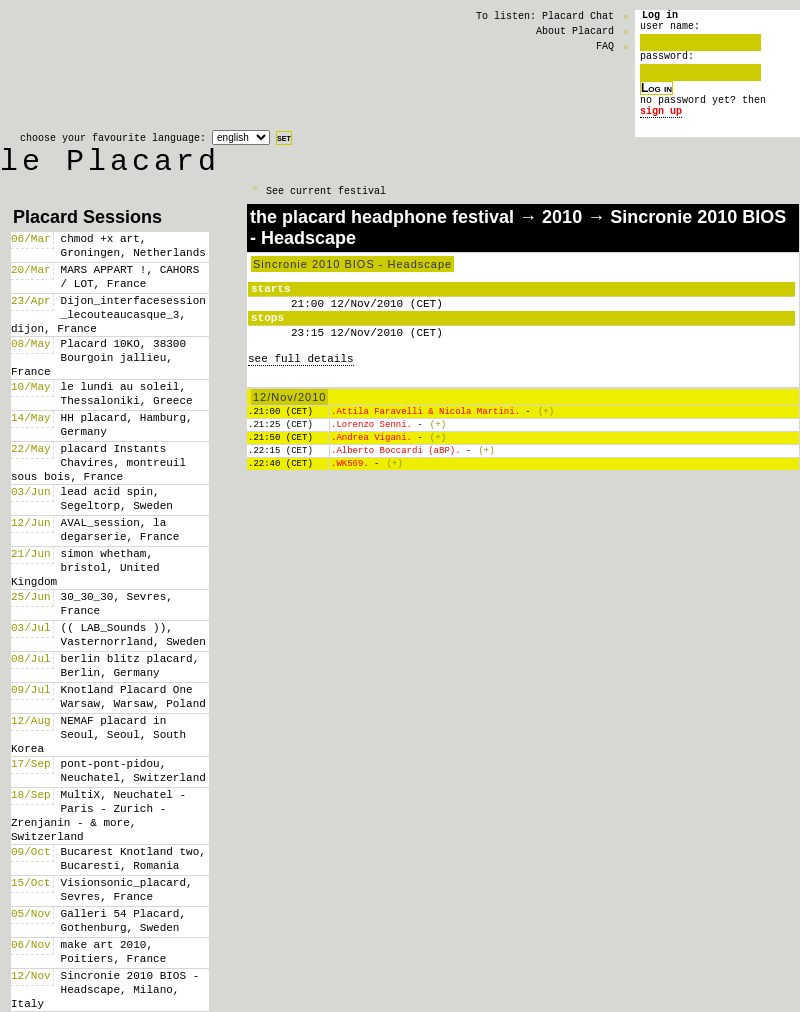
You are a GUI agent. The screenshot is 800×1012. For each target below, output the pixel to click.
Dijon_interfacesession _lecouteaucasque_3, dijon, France (108, 314)
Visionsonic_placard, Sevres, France (127, 889)
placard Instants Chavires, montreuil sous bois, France (98, 462)
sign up (661, 125)
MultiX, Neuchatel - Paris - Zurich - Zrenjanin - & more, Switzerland (98, 815)
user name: (670, 31)
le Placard (110, 165)
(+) (546, 413)
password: (667, 64)
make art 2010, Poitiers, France (114, 951)
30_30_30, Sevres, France (117, 603)
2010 (562, 217)
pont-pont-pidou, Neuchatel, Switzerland (133, 770)
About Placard (575, 31)
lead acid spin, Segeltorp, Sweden (117, 498)
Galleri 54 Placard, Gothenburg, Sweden (123, 920)
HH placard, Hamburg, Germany (127, 424)
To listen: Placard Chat (545, 16)
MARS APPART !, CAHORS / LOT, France (130, 276)
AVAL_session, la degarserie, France (120, 529)
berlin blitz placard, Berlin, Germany (130, 665)
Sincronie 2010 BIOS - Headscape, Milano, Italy (105, 989)
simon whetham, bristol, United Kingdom (85, 567)
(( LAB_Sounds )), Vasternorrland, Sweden (133, 634)
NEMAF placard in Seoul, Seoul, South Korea (98, 734)
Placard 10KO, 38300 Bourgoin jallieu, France (98, 357)
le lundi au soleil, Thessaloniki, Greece (127, 393)
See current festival (326, 200)
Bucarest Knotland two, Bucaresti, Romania (133, 858)
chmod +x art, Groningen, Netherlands (133, 245)
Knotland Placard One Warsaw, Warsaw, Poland (133, 696)
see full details (301, 358)
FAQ (605, 46)
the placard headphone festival (382, 217)
